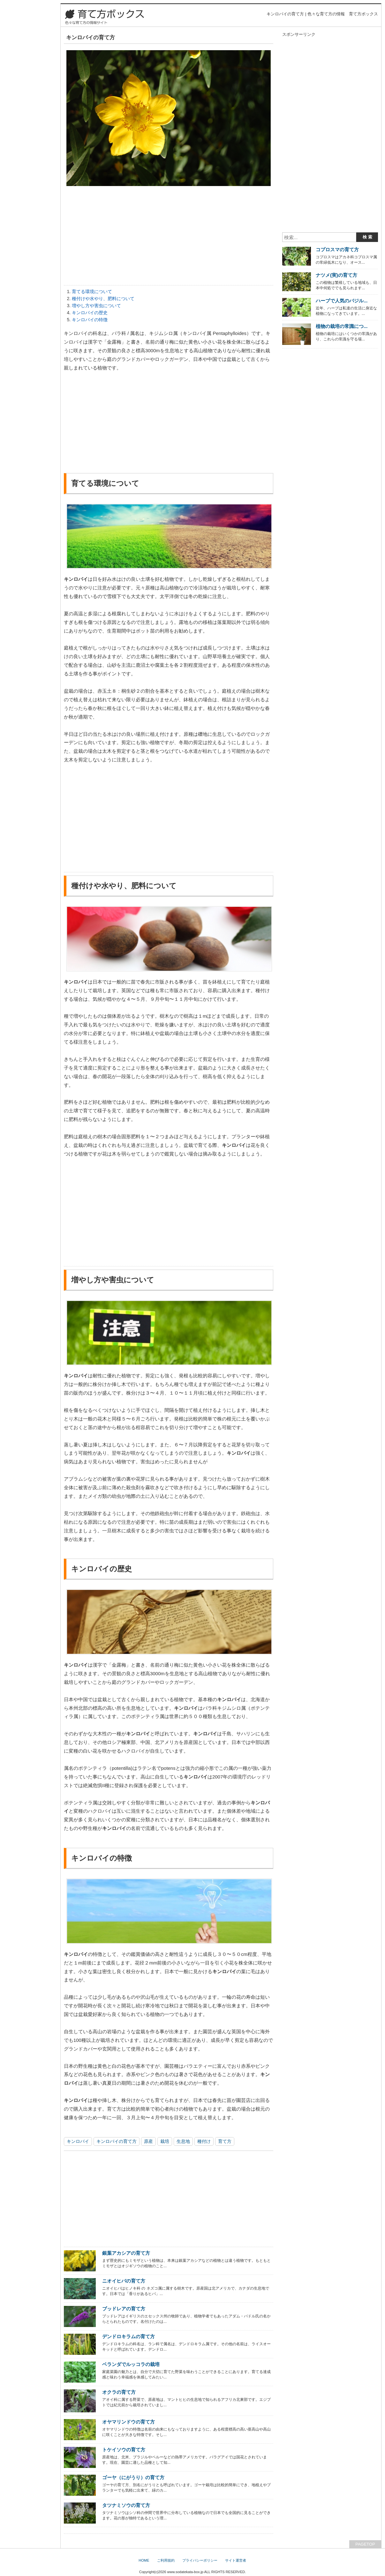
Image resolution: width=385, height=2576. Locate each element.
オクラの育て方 (119, 2392)
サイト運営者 (235, 2560)
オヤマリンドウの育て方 (128, 2421)
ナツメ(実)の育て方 (336, 275)
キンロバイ (78, 2141)
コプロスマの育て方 (337, 249)
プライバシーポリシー (199, 2560)
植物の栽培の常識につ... (341, 326)
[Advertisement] (168, 237)
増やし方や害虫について (96, 305)
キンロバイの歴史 (90, 312)
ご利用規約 (166, 2560)
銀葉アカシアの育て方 (126, 2253)
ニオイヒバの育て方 (123, 2281)
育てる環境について (92, 291)
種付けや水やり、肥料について (103, 298)
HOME (144, 2560)
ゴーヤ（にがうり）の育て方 (133, 2477)
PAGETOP (365, 2544)
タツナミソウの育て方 (126, 2505)
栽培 (164, 2141)
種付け (204, 2141)
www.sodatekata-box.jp (185, 2572)
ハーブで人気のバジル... (341, 300)
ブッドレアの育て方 (123, 2308)
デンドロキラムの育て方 (128, 2336)
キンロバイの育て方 (116, 2141)
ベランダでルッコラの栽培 (131, 2364)
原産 (148, 2141)
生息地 (183, 2141)
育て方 (224, 2141)
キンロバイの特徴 (90, 319)
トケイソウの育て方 (123, 2449)
